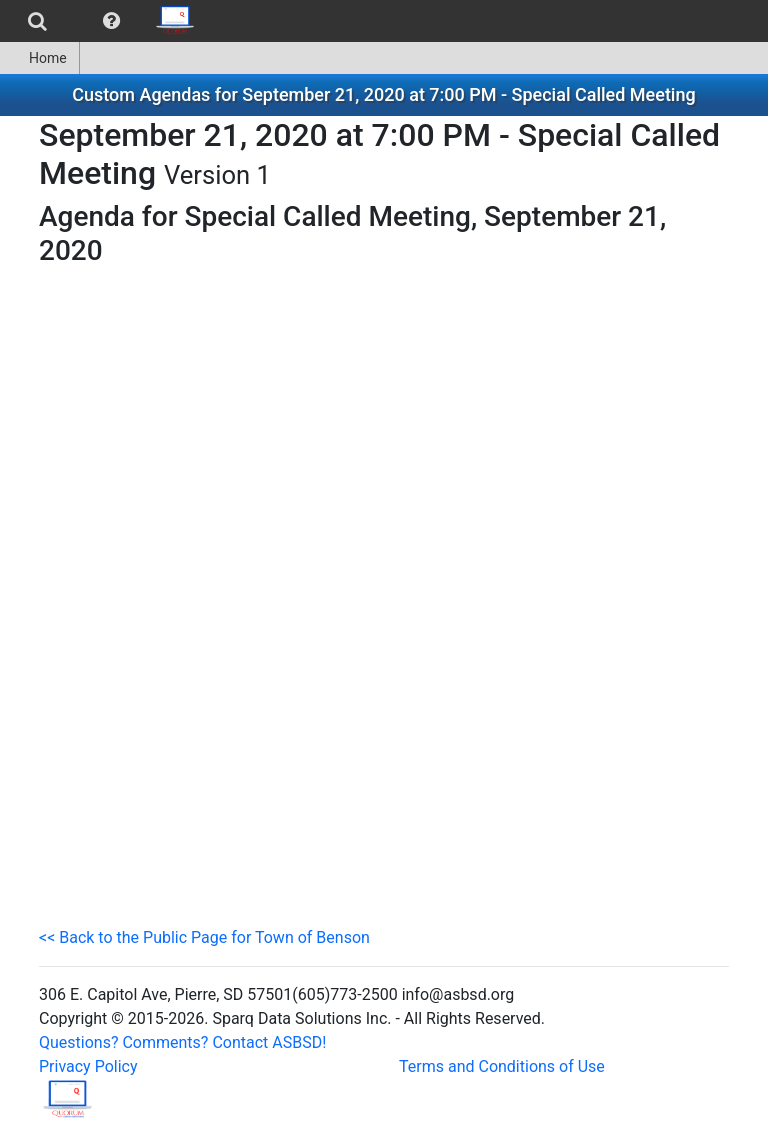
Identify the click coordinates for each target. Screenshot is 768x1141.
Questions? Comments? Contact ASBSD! (182, 1042)
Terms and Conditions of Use (502, 1066)
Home (39, 58)
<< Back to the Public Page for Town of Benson (204, 937)
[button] (111, 21)
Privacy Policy (88, 1066)
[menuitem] (37, 21)
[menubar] (103, 21)
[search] (37, 21)
